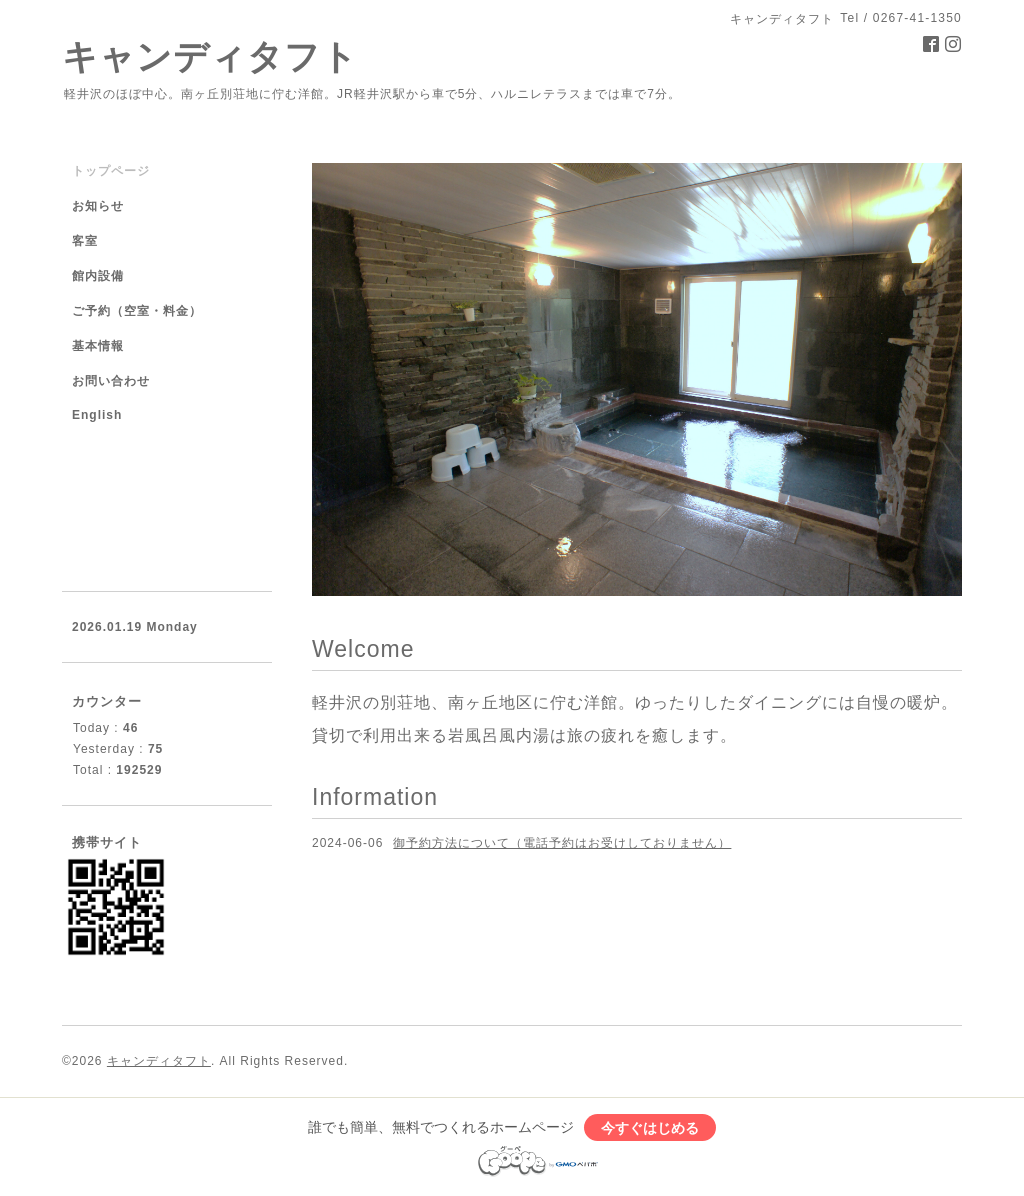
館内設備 (98, 276)
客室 (85, 241)
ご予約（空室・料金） (137, 311)
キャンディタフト (210, 56)
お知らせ (98, 206)
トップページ (111, 171)
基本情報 (98, 346)
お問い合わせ (111, 381)
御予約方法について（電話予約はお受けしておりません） (562, 843)
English (97, 415)
